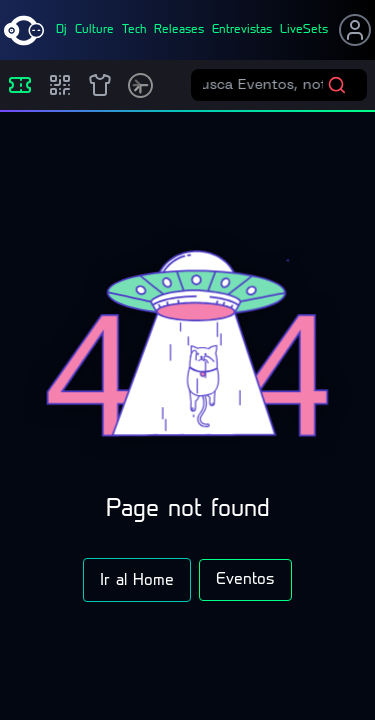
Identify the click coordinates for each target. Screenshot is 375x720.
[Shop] (100, 85)
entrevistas (242, 30)
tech (134, 30)
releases (179, 30)
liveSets (304, 30)
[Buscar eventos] (265, 85)
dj (61, 30)
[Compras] (60, 85)
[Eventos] (20, 85)
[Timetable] (140, 85)
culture (94, 30)
